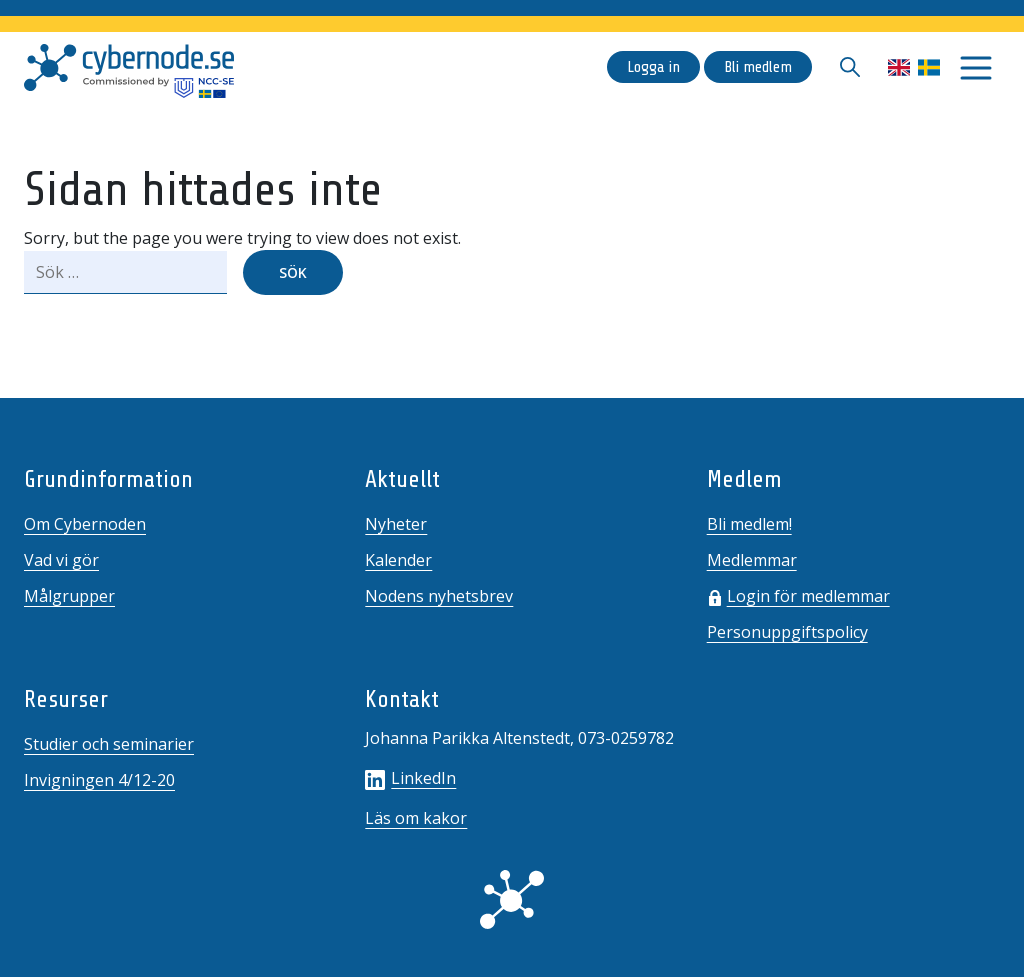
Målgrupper (69, 596)
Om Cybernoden (85, 524)
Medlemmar (752, 560)
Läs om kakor (416, 818)
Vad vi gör (61, 560)
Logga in (653, 67)
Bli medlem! (749, 524)
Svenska (929, 67)
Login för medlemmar (808, 596)
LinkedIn (410, 778)
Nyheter (396, 524)
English (899, 67)
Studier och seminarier (109, 744)
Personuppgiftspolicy (787, 632)
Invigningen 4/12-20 (99, 780)
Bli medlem (758, 67)
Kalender (398, 560)
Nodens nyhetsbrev (439, 596)
